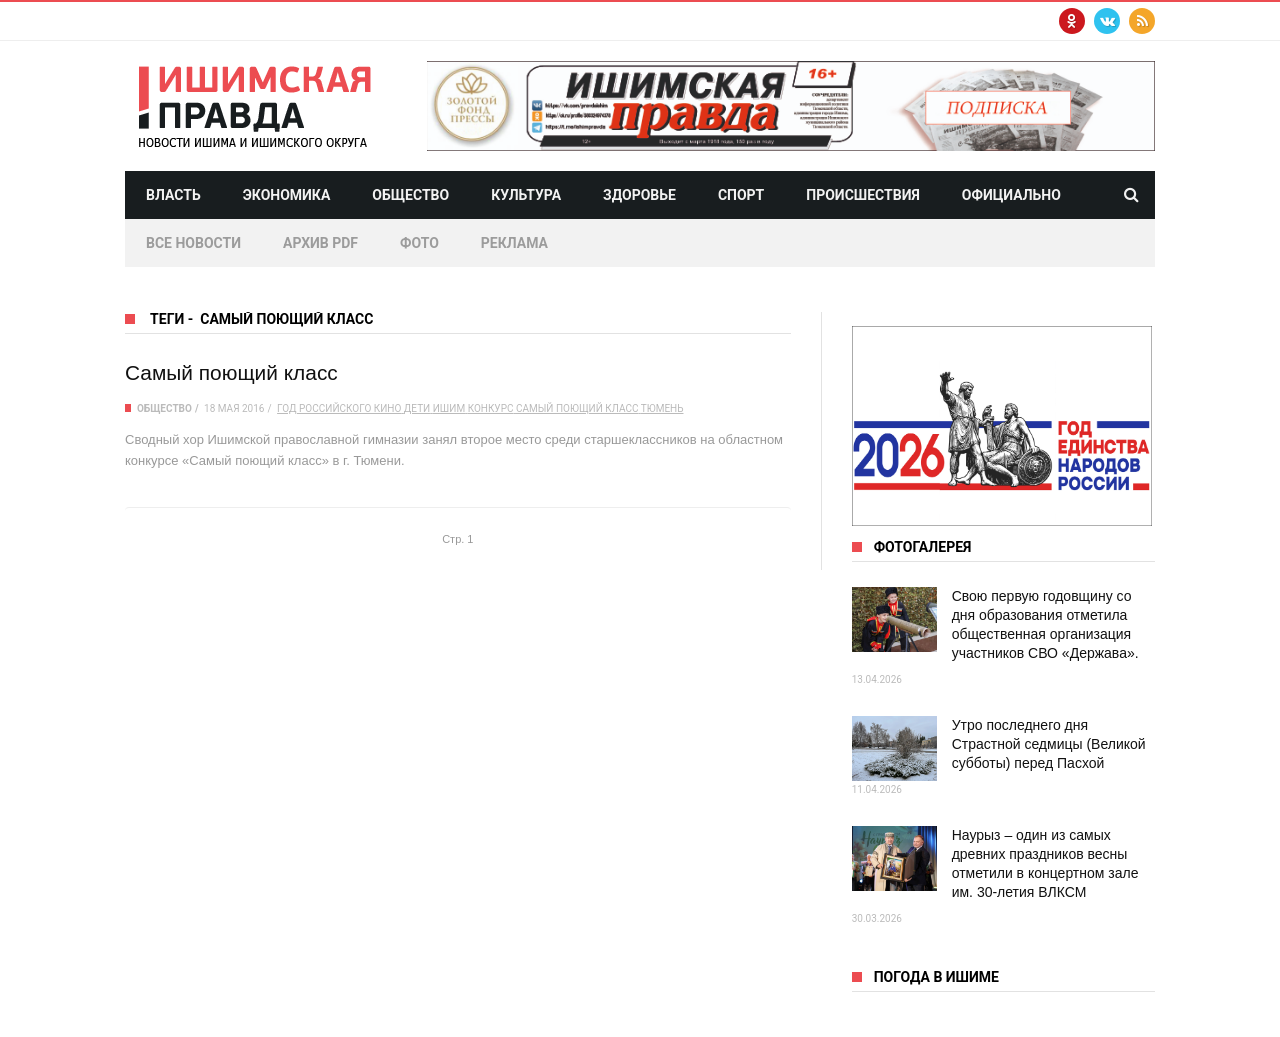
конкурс (491, 408)
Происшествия (863, 195)
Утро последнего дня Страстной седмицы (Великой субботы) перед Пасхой (1049, 744)
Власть (173, 195)
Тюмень (662, 408)
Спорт (741, 195)
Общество (410, 195)
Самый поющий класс (231, 372)
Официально (1011, 195)
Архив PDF (320, 243)
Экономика (287, 195)
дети (417, 408)
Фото (419, 243)
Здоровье (639, 195)
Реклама (514, 243)
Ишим (449, 408)
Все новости (193, 243)
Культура (526, 195)
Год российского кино (339, 408)
